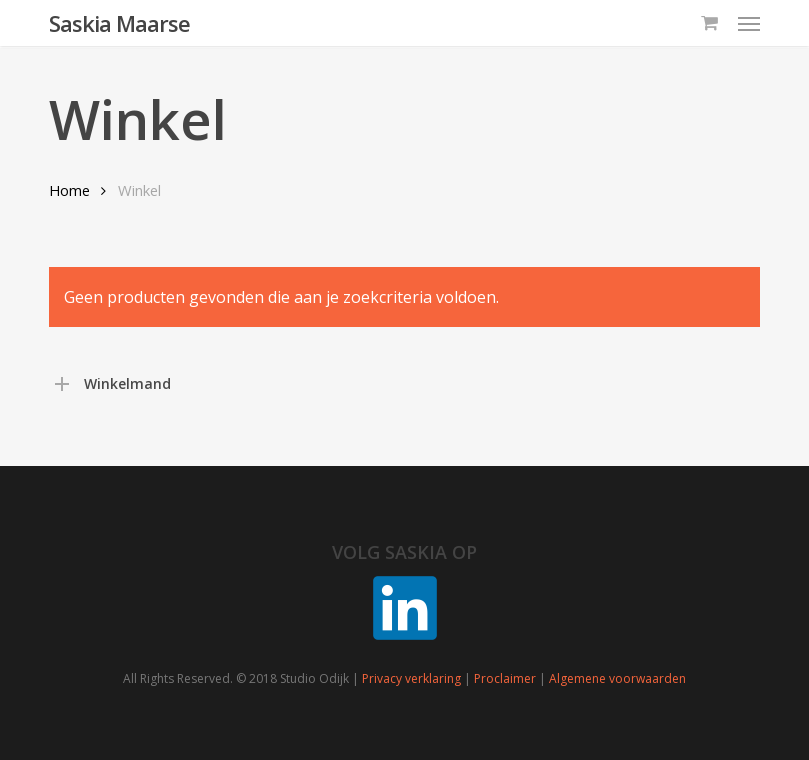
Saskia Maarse (119, 23)
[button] (749, 23)
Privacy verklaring (411, 678)
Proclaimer (505, 678)
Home (69, 190)
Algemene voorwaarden (617, 678)
